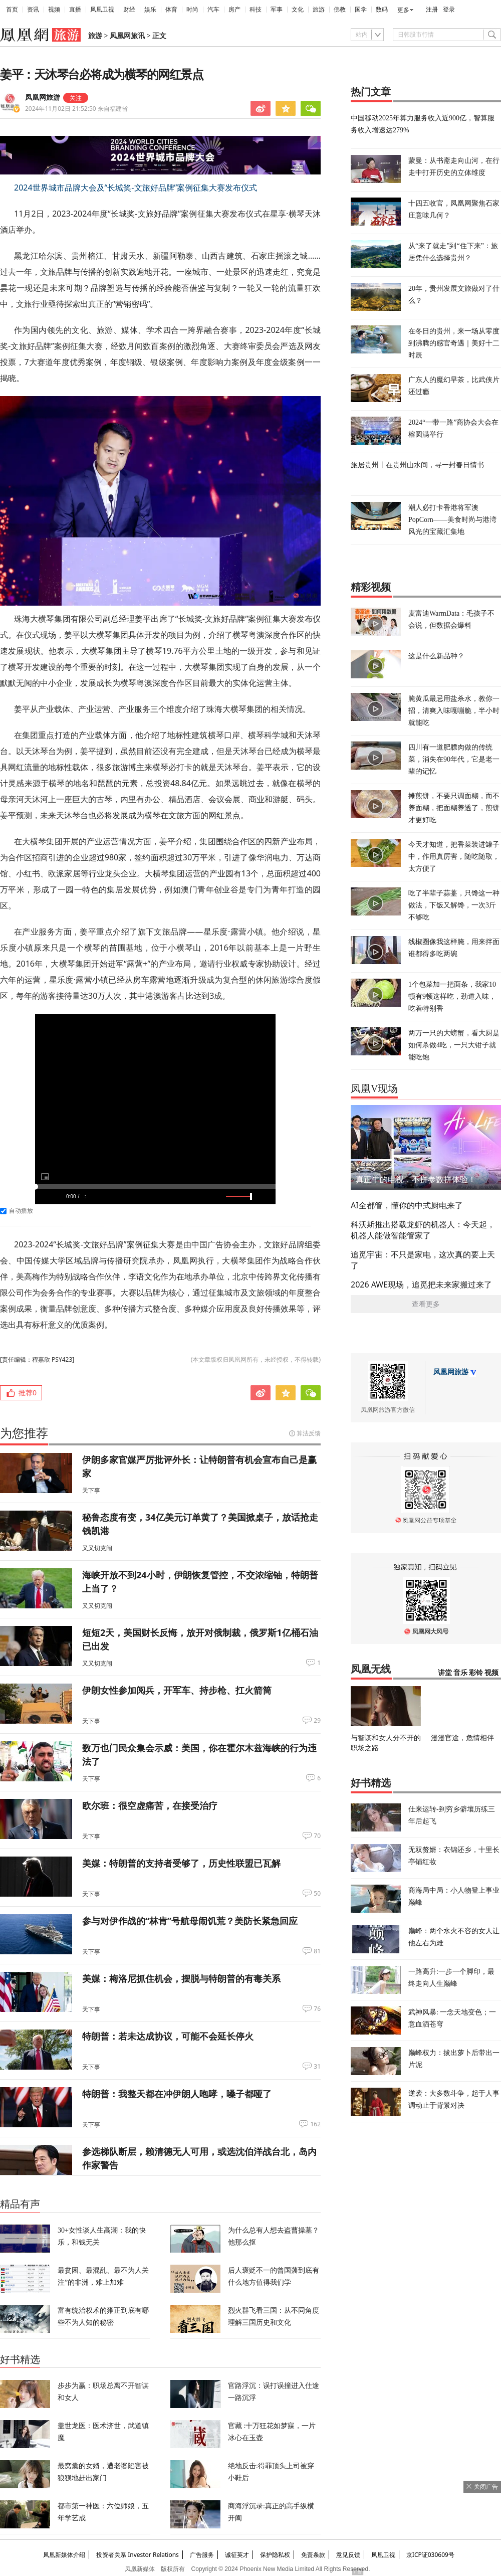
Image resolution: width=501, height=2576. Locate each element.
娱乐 (150, 9)
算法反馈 (309, 1433)
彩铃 (476, 1673)
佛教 (340, 9)
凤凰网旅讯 (127, 36)
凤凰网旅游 (42, 97)
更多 (403, 10)
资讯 (33, 9)
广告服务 (202, 2554)
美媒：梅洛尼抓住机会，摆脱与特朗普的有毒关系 (181, 1978)
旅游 (319, 9)
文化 (298, 9)
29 (317, 1721)
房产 (234, 9)
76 (317, 2009)
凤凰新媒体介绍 (64, 2554)
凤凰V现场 (374, 1088)
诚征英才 (237, 2554)
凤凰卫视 (102, 9)
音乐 (460, 1673)
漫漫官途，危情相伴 (462, 1737)
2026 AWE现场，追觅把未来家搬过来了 (421, 1284)
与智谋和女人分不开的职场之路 (386, 1742)
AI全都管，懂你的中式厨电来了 (407, 1205)
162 (315, 2124)
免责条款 (313, 2554)
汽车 (213, 9)
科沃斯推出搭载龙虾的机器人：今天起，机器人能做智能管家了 (423, 1230)
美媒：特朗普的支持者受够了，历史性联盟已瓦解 (181, 1863)
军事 (277, 9)
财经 (129, 9)
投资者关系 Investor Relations (137, 2554)
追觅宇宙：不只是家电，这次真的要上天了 (423, 1260)
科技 (255, 9)
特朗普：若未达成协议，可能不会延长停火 (168, 2036)
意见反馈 (348, 2554)
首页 (12, 9)
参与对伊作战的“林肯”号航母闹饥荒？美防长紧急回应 (190, 1921)
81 (317, 1951)
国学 (361, 9)
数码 (382, 9)
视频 (54, 9)
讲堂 (445, 1673)
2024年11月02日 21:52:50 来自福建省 (76, 108)
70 (317, 1836)
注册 (432, 9)
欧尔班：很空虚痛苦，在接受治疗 (149, 1805)
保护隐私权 (275, 2554)
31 (317, 2067)
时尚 (192, 9)
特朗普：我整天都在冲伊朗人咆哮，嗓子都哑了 (177, 2094)
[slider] (155, 1186)
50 (317, 1894)
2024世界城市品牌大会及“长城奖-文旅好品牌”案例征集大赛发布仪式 (135, 187)
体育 (171, 9)
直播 (75, 9)
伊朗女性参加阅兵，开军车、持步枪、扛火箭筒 (177, 1690)
